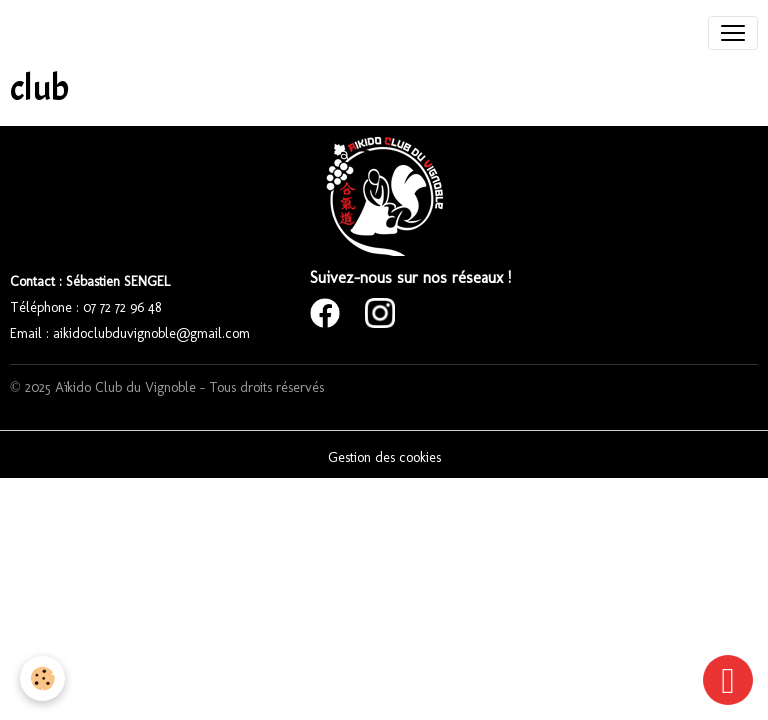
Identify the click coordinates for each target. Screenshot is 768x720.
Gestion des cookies (384, 457)
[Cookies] (42, 678)
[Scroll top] (728, 680)
